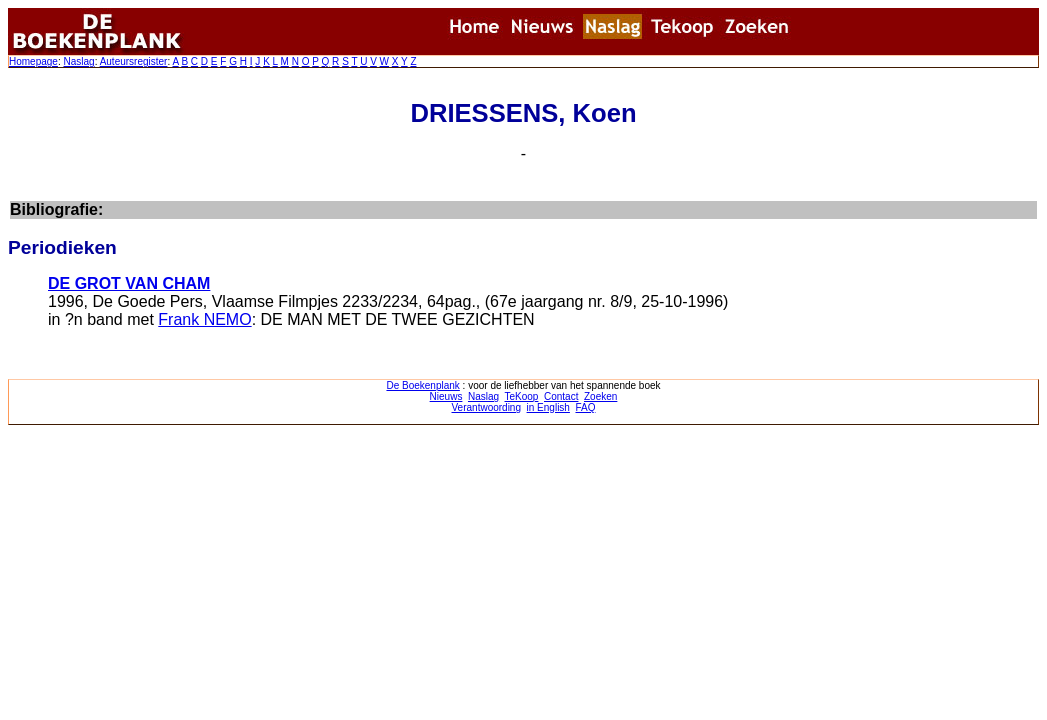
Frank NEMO (204, 319)
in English (548, 407)
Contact (561, 396)
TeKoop (522, 396)
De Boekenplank (422, 385)
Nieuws (446, 396)
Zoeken (600, 396)
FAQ (585, 407)
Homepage (33, 61)
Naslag (78, 61)
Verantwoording (487, 407)
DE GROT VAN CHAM (129, 283)
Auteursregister (134, 61)
